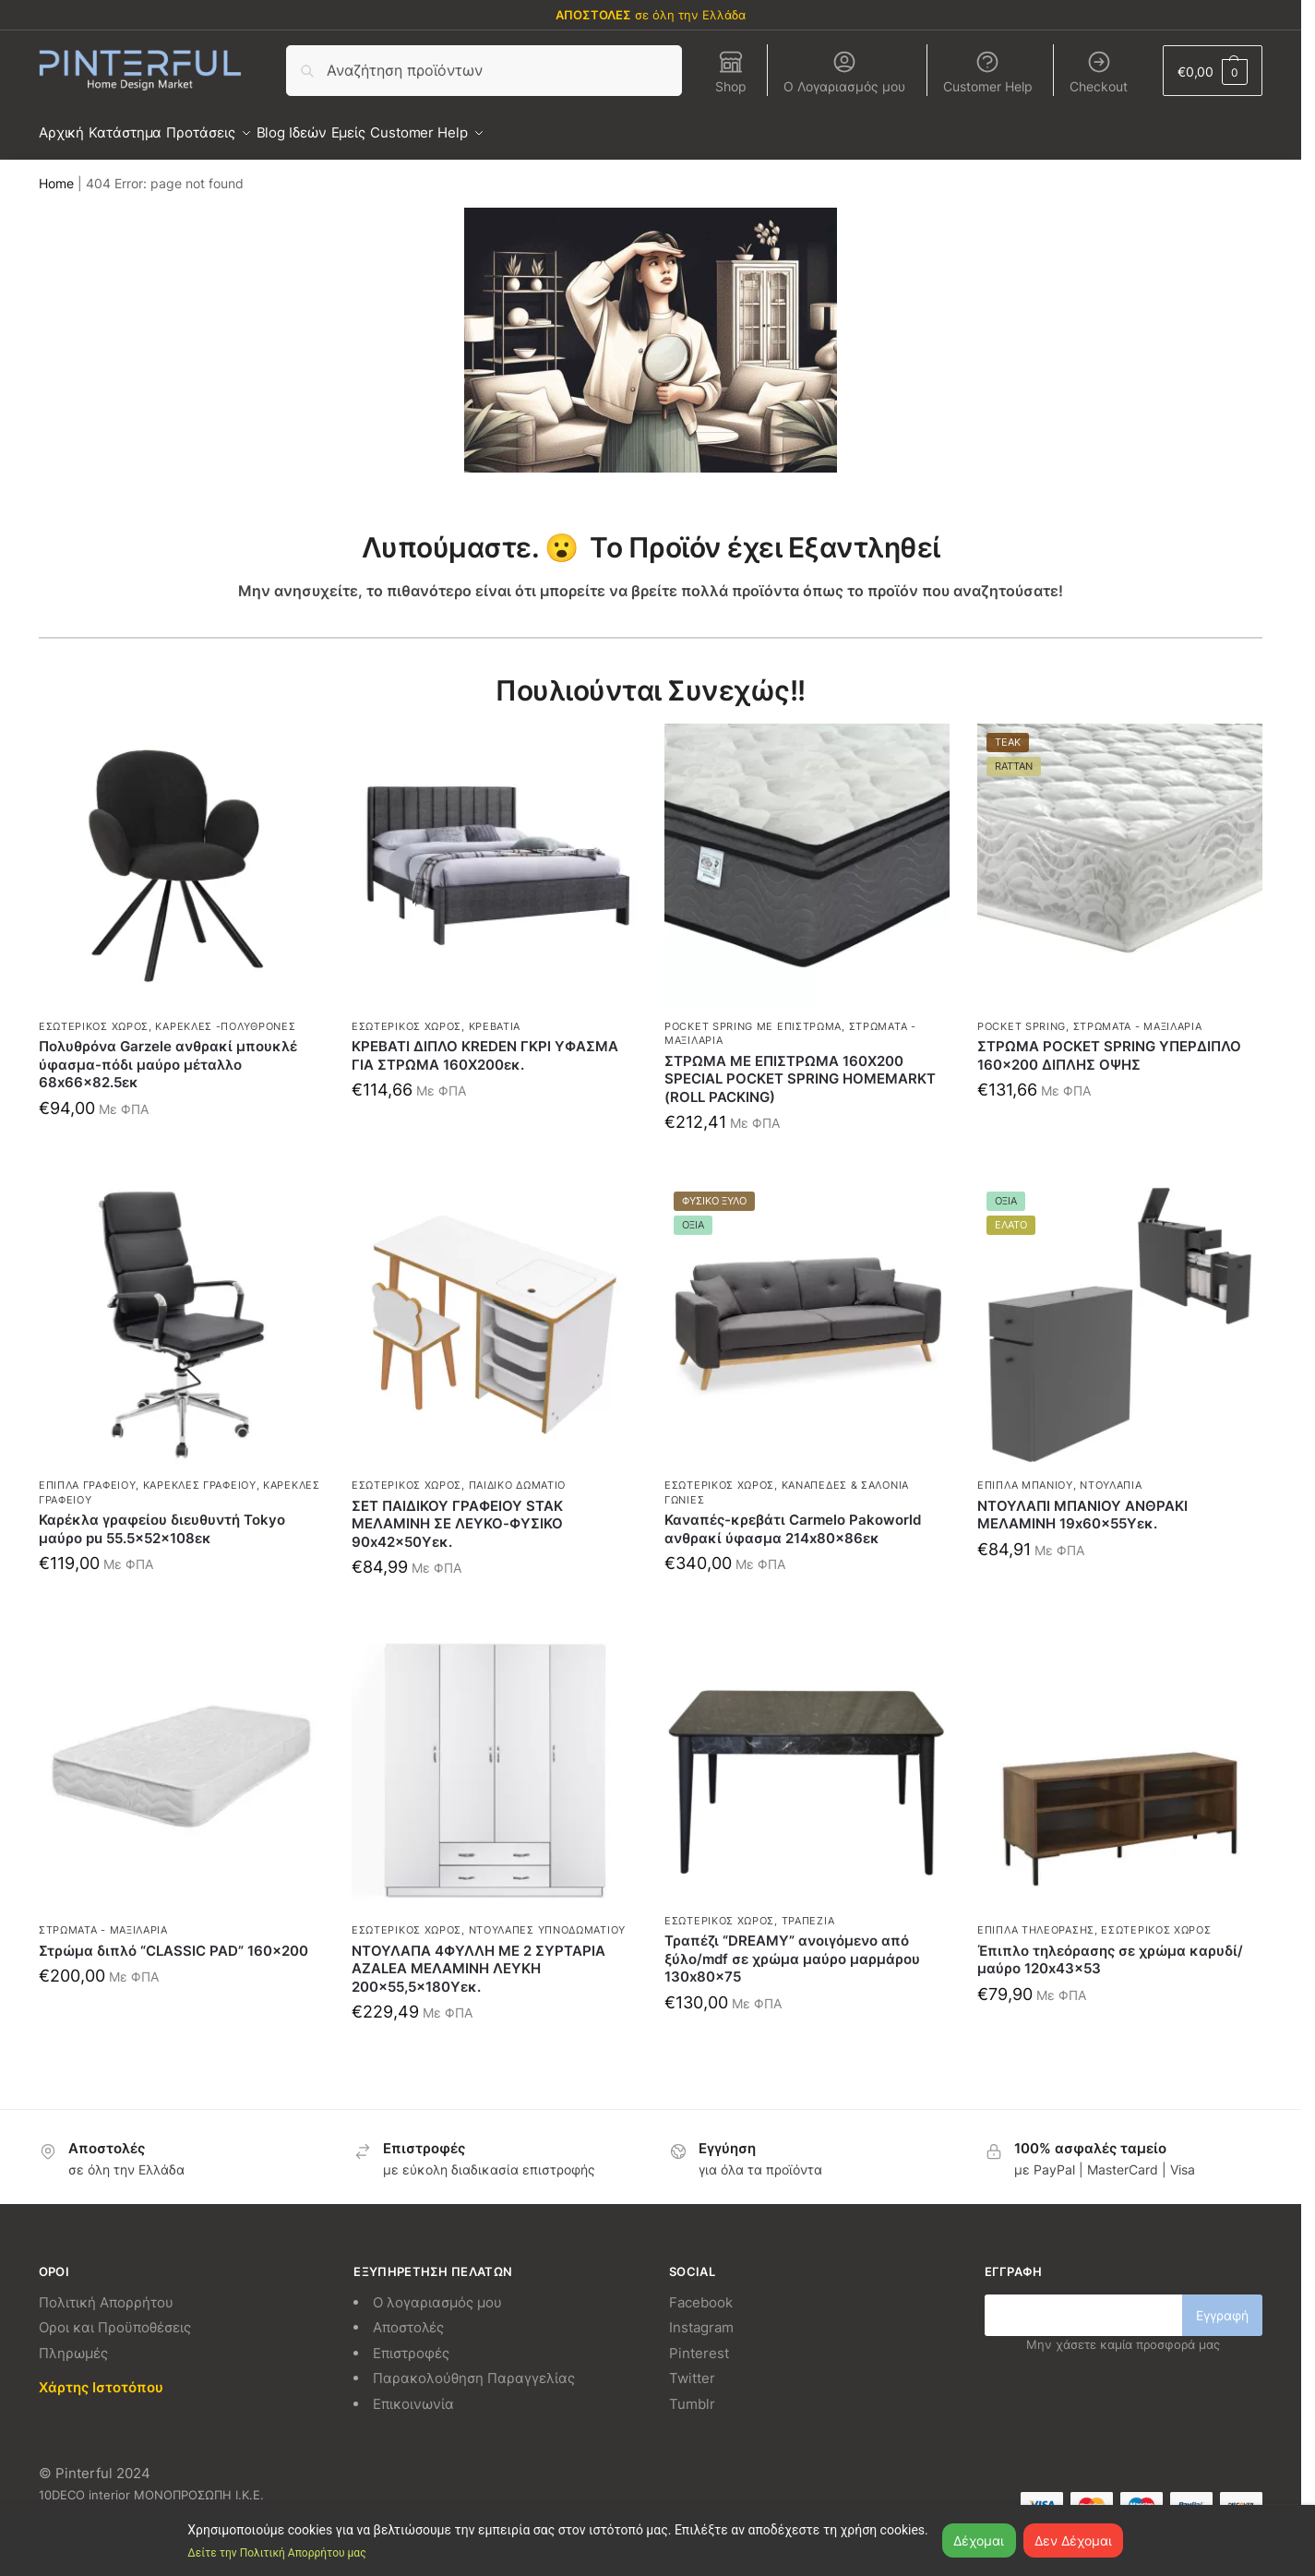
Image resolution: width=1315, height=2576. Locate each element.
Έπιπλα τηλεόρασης (1035, 1919)
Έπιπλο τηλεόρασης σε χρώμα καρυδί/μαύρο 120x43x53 (1110, 1949)
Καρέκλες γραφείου (200, 1474)
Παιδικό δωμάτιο (518, 1474)
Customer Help (988, 71)
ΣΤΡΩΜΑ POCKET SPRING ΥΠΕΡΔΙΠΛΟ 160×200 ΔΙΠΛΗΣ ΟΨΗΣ (1109, 1045)
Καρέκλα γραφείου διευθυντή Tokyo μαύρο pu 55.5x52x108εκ (162, 1519)
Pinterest (699, 2342)
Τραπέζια (808, 1910)
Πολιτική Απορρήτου (106, 2291)
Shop (731, 71)
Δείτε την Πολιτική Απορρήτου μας (276, 2552)
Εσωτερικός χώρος (94, 1016)
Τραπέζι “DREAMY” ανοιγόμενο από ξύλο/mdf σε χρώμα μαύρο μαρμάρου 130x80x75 (792, 1948)
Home (56, 173)
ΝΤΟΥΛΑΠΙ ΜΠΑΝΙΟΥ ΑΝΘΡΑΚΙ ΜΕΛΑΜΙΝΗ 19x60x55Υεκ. (1082, 1504)
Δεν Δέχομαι (1073, 2540)
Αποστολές (408, 2317)
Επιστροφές (411, 2342)
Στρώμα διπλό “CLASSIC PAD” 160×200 (173, 1939)
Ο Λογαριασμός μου (844, 71)
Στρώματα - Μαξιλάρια (1137, 1016)
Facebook (701, 2291)
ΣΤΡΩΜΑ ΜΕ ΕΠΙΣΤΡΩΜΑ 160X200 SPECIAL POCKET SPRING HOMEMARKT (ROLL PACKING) (800, 1069)
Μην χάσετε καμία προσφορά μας (1123, 2334)
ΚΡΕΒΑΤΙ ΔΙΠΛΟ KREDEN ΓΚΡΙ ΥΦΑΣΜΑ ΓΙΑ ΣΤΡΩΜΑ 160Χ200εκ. (485, 1045)
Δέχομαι (978, 2540)
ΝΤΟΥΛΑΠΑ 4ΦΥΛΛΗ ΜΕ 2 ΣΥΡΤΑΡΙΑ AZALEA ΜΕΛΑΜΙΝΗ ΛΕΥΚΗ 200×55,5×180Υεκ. (478, 1957)
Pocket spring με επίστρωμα (753, 1016)
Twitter (692, 2368)
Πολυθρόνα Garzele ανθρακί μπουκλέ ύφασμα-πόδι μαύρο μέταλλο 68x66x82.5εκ (168, 1054)
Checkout (1099, 71)
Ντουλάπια (1111, 1474)
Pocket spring (1021, 1016)
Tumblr (692, 2393)
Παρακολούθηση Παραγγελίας (474, 2368)
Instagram (701, 2317)
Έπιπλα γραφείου (88, 1474)
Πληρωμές (73, 2342)
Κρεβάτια (495, 1016)
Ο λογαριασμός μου (437, 2291)
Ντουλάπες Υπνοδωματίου (547, 1919)
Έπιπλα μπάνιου (1025, 1474)
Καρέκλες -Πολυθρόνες (225, 1016)
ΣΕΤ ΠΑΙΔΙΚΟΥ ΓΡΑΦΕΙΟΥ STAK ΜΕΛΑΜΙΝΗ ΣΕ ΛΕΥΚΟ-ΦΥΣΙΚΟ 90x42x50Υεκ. (457, 1513)
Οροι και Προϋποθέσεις (115, 2317)
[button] (1212, 70)
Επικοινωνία (413, 2393)
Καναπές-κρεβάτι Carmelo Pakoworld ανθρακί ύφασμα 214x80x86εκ (792, 1519)
